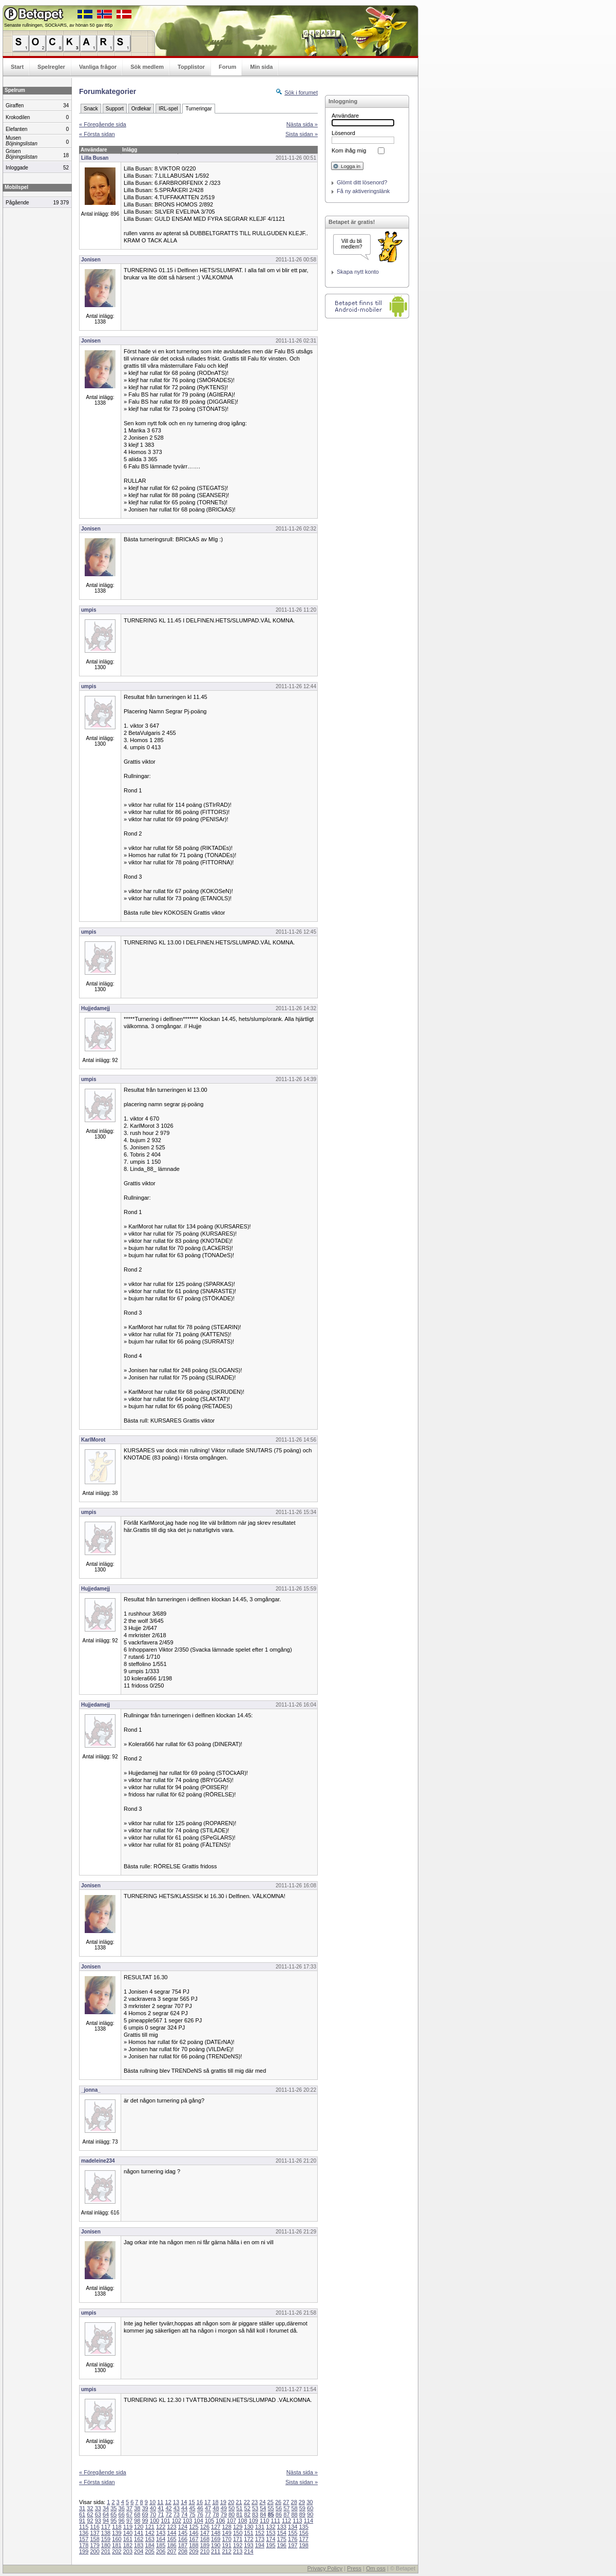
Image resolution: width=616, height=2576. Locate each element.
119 (127, 2527)
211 (215, 2551)
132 (270, 2527)
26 (278, 2502)
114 (308, 2520)
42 (168, 2508)
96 (122, 2520)
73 (177, 2514)
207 (171, 2551)
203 (127, 2551)
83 (255, 2514)
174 (270, 2539)
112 (286, 2520)
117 (105, 2527)
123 (171, 2527)
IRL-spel (168, 108)
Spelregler (51, 67)
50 (231, 2508)
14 (184, 2502)
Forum (227, 67)
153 (270, 2533)
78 (216, 2514)
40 (153, 2508)
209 (193, 2551)
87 (286, 2514)
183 (138, 2545)
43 (177, 2508)
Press (354, 2568)
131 (259, 2527)
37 (129, 2508)
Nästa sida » (302, 124)
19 (223, 2502)
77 (208, 2514)
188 (193, 2545)
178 (83, 2545)
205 (150, 2551)
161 (127, 2539)
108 (242, 2520)
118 (116, 2527)
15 (191, 2502)
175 (281, 2539)
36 (122, 2508)
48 (216, 2508)
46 (200, 2508)
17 (207, 2502)
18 (215, 2502)
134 (292, 2527)
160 (116, 2539)
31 (82, 2508)
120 (138, 2527)
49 (224, 2508)
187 (182, 2545)
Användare (345, 115)
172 (248, 2539)
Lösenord (343, 133)
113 (297, 2520)
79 (224, 2514)
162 (138, 2539)
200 (94, 2551)
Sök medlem (147, 67)
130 (248, 2527)
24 (262, 2502)
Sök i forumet (301, 92)
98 (137, 2520)
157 (83, 2539)
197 (292, 2545)
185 (160, 2545)
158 (94, 2539)
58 (294, 2508)
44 (184, 2508)
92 (90, 2520)
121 (150, 2527)
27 (286, 2502)
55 (271, 2508)
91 (82, 2520)
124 (182, 2527)
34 (106, 2508)
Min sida (261, 67)
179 (94, 2545)
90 (310, 2514)
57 (286, 2508)
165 (171, 2539)
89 (302, 2514)
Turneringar (198, 108)
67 (129, 2514)
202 (116, 2551)
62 (90, 2514)
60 (310, 2508)
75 (192, 2514)
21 (239, 2502)
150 (237, 2533)
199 (83, 2551)
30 (309, 2502)
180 (105, 2545)
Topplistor (191, 67)
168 (204, 2539)
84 (263, 2514)
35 (113, 2508)
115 (83, 2527)
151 (248, 2533)
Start (17, 67)
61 (82, 2514)
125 (193, 2527)
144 (171, 2533)
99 (145, 2520)
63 (98, 2514)
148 (215, 2533)
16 (200, 2502)
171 (237, 2539)
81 (239, 2514)
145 (182, 2533)
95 (113, 2520)
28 (294, 2502)
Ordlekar (141, 108)
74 (184, 2514)
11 (160, 2502)
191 (226, 2545)
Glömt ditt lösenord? (362, 182)
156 (303, 2533)
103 (187, 2520)
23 (255, 2502)
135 (303, 2527)
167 (193, 2539)
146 (193, 2533)
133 (281, 2527)
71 (161, 2514)
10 (152, 2502)
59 (302, 2508)
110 (264, 2520)
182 (127, 2545)
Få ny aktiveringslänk (363, 191)
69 (145, 2514)
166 (182, 2539)
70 (153, 2514)
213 (237, 2551)
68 (137, 2514)
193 (248, 2545)
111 (275, 2520)
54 (263, 2508)
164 (160, 2539)
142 (150, 2533)
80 (231, 2514)
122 (160, 2527)
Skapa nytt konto (358, 272)
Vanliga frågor (98, 67)
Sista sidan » (301, 134)
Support (115, 108)
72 (168, 2514)
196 (281, 2545)
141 (138, 2533)
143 (160, 2533)
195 (270, 2545)
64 (106, 2514)
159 (105, 2539)
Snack (91, 108)
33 (98, 2508)
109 (253, 2520)
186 (171, 2545)
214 (248, 2551)
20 (231, 2502)
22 (247, 2502)
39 (145, 2508)
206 (160, 2551)
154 (281, 2533)
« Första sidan (97, 134)
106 (220, 2520)
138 (105, 2533)
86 (279, 2514)
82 (247, 2514)
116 (94, 2527)
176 (292, 2539)
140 (127, 2533)
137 (94, 2533)
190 (215, 2545)
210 (204, 2551)
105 (209, 2520)
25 (270, 2502)
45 (192, 2508)
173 (259, 2539)
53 (255, 2508)
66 (122, 2514)
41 (161, 2508)
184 (150, 2545)
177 (303, 2539)
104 (198, 2520)
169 (215, 2539)
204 (138, 2551)
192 (237, 2545)
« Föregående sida (102, 124)
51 (239, 2508)
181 (116, 2545)
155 (292, 2533)
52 (247, 2508)
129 (237, 2527)
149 (226, 2533)
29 (302, 2502)
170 (226, 2539)
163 (150, 2539)
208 (182, 2551)
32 (90, 2508)
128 (226, 2527)
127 (215, 2527)
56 (279, 2508)
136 (83, 2533)
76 (200, 2514)
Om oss (376, 2568)
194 (259, 2545)
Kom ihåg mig (349, 150)
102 (176, 2520)
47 (208, 2508)
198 (303, 2545)
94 (106, 2520)
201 (105, 2551)
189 (204, 2545)
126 (204, 2527)
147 (204, 2533)
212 (226, 2551)
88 (294, 2514)
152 (259, 2533)
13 (176, 2502)
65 (113, 2514)
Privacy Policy (324, 2568)
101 (165, 2520)
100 (154, 2520)
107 (231, 2520)
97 (129, 2520)
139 (116, 2533)
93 (98, 2520)
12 (168, 2502)
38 (137, 2508)
